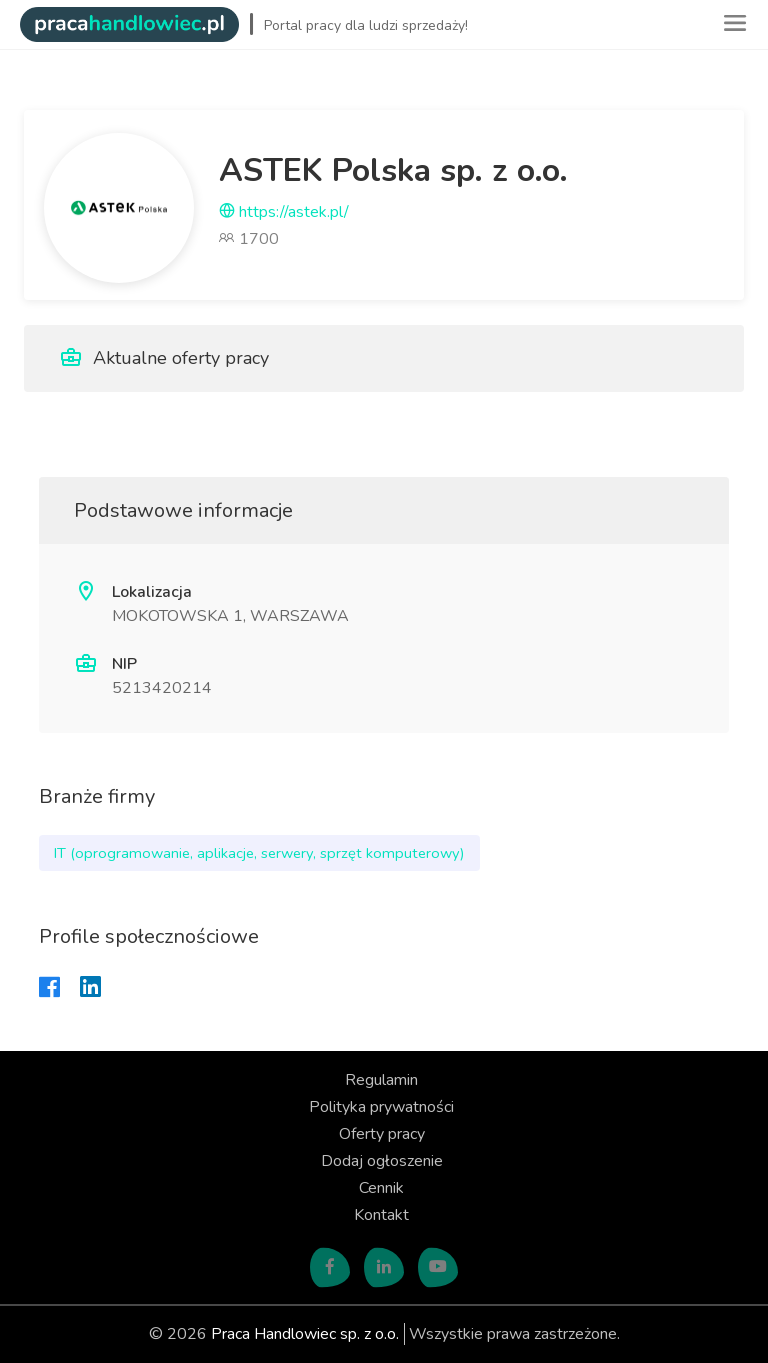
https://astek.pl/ (284, 212)
